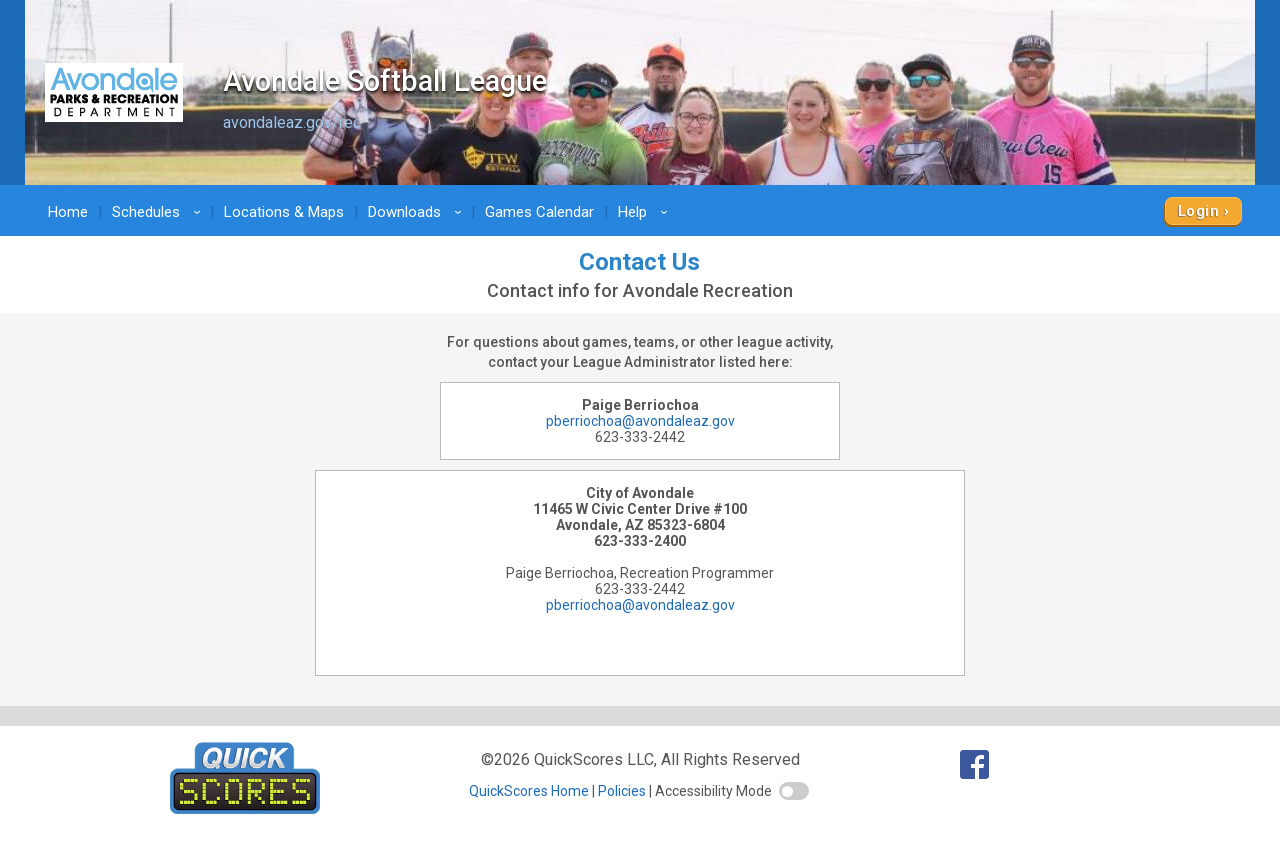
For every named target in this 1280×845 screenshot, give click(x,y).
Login (1198, 211)
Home (68, 212)
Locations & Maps (284, 212)
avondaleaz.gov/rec (292, 122)
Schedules (159, 212)
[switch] (794, 791)
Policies (622, 791)
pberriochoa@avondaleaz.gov (640, 421)
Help (646, 212)
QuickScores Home (529, 791)
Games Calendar (539, 212)
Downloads (418, 212)
